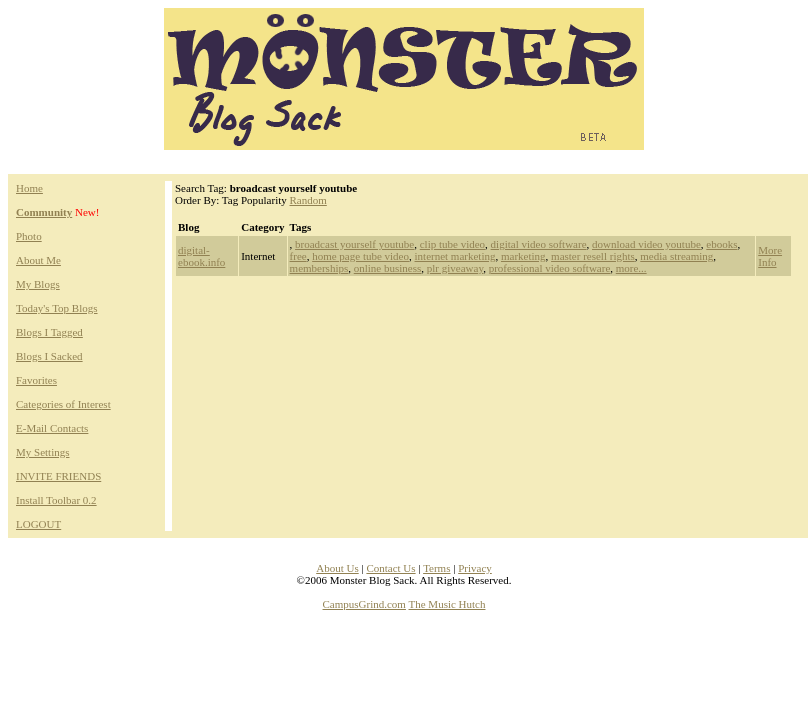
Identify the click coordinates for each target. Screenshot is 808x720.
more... (631, 268)
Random (308, 200)
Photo (29, 236)
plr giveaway (455, 268)
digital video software (539, 244)
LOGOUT (38, 524)
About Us (337, 568)
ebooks (721, 244)
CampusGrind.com (364, 604)
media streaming (676, 256)
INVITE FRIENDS (58, 476)
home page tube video (360, 256)
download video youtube (646, 244)
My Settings (42, 452)
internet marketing (455, 256)
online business (388, 268)
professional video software (550, 268)
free (298, 256)
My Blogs (38, 284)
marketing (523, 256)
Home (29, 188)
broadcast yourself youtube (354, 244)
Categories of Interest (63, 404)
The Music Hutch (447, 604)
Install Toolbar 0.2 (56, 500)
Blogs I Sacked (49, 356)
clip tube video (452, 244)
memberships (319, 268)
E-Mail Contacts (52, 428)
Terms (436, 568)
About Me (38, 260)
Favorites (36, 380)
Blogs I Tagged (49, 332)
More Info (770, 256)
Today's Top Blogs (57, 308)
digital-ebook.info (201, 256)
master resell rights (593, 256)
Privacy (475, 568)
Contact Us (390, 568)
